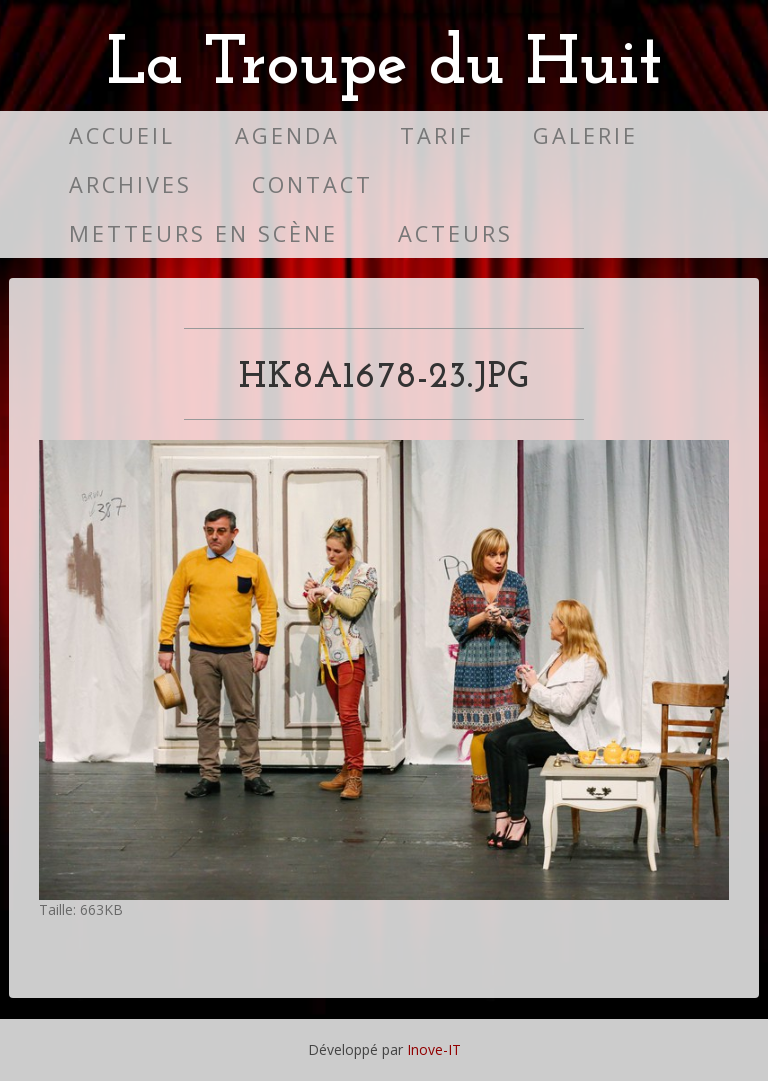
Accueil (122, 135)
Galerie (585, 135)
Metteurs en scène (203, 233)
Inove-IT (434, 1049)
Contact (312, 184)
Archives (130, 184)
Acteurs (455, 233)
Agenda (287, 135)
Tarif (436, 135)
